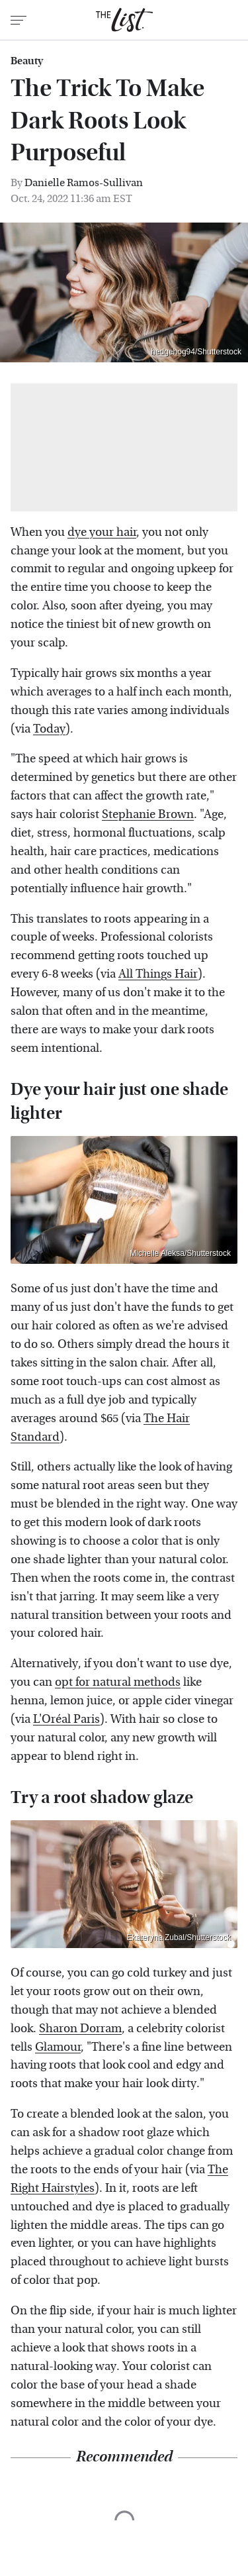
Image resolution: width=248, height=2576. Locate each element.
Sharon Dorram (80, 2028)
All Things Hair (158, 974)
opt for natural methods (118, 1682)
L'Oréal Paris (66, 1719)
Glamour (58, 2047)
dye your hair (101, 532)
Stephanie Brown (148, 814)
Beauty (27, 61)
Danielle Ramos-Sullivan (83, 182)
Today (49, 729)
